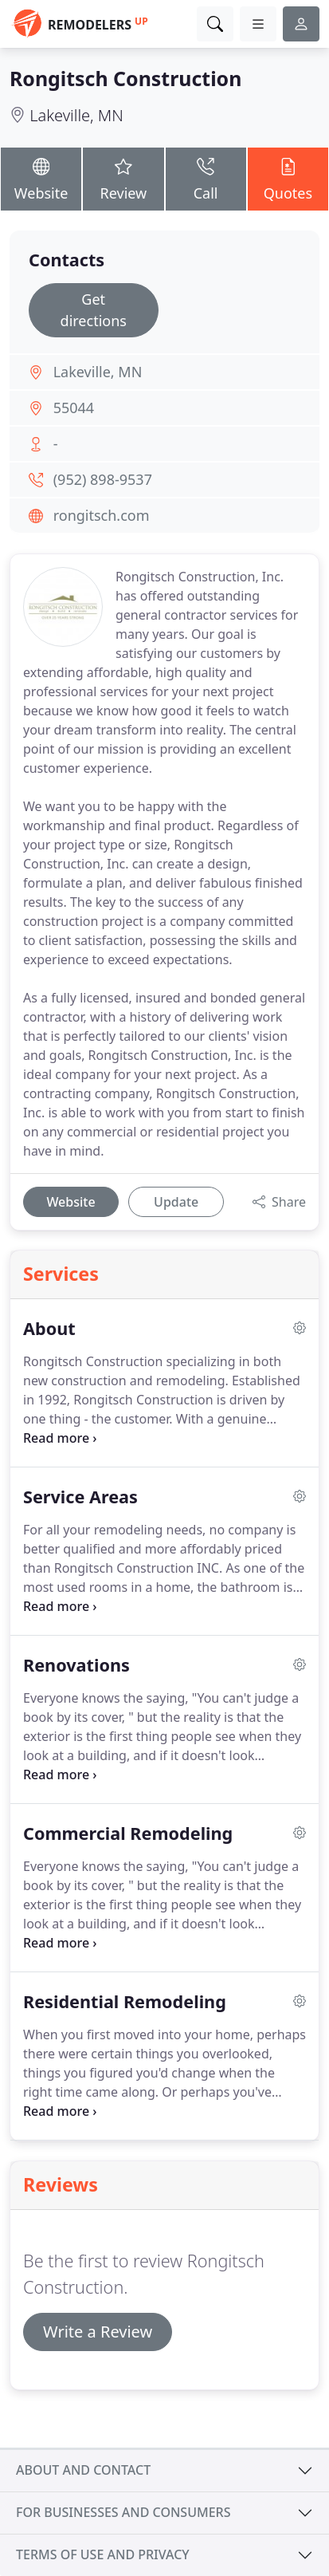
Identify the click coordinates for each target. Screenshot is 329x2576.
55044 (73, 407)
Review (123, 178)
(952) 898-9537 (102, 479)
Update (176, 1202)
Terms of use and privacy (103, 2554)
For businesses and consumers (123, 2512)
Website (41, 178)
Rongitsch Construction (125, 78)
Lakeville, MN (76, 115)
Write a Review (97, 2331)
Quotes (287, 178)
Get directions (94, 310)
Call (205, 178)
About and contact (83, 2470)
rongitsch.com (101, 515)
